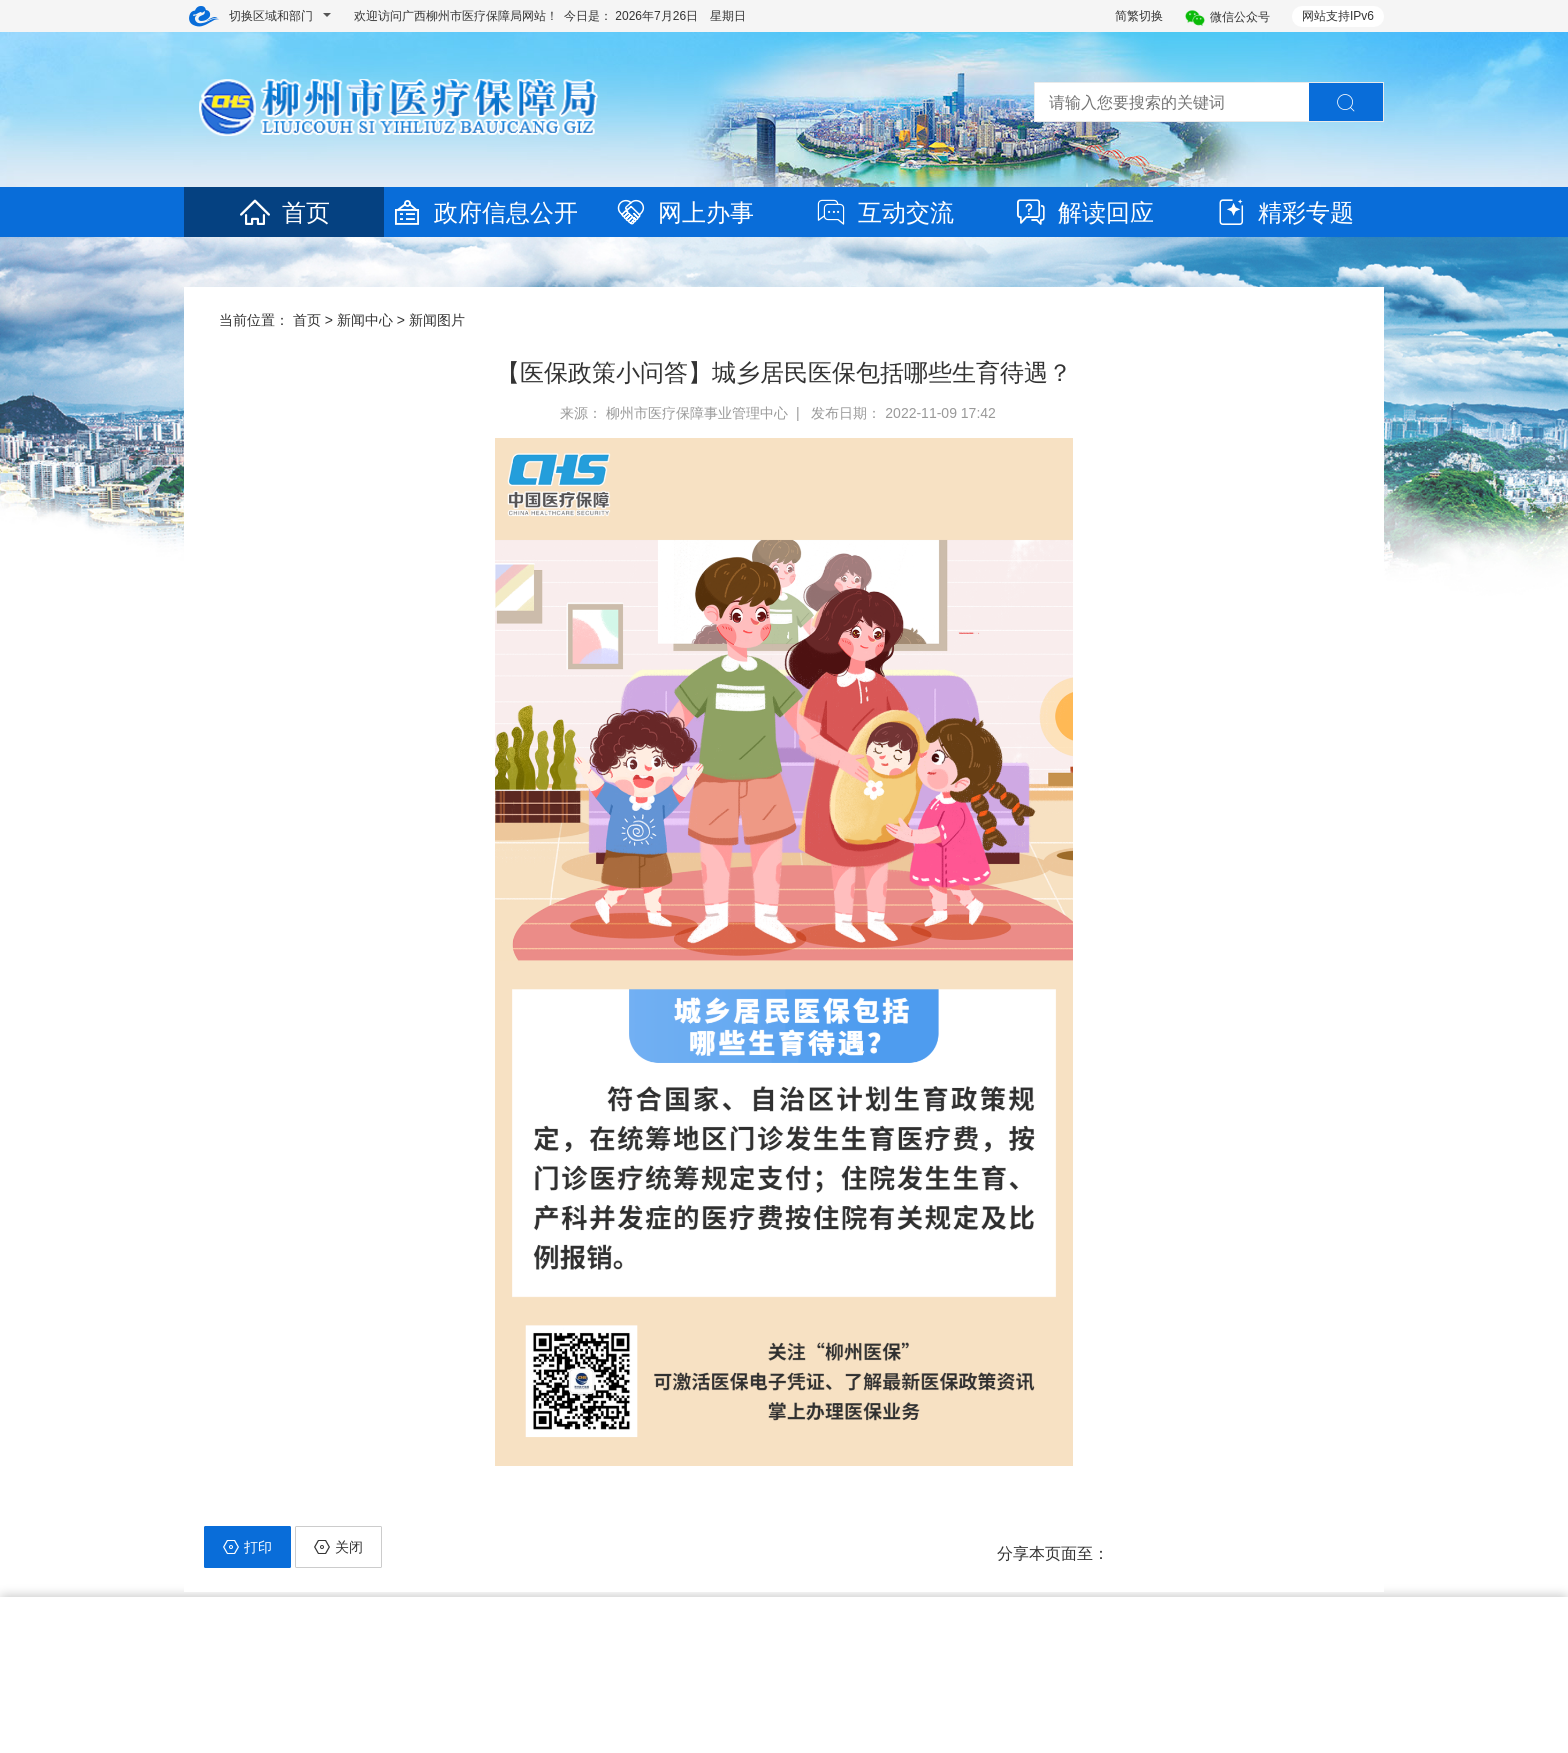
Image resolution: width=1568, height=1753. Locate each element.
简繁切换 (1139, 16)
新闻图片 (437, 320)
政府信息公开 (484, 212)
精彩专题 (1284, 212)
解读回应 (1084, 212)
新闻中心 (365, 320)
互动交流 (884, 212)
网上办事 (684, 212)
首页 (284, 212)
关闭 (338, 1547)
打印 (247, 1547)
